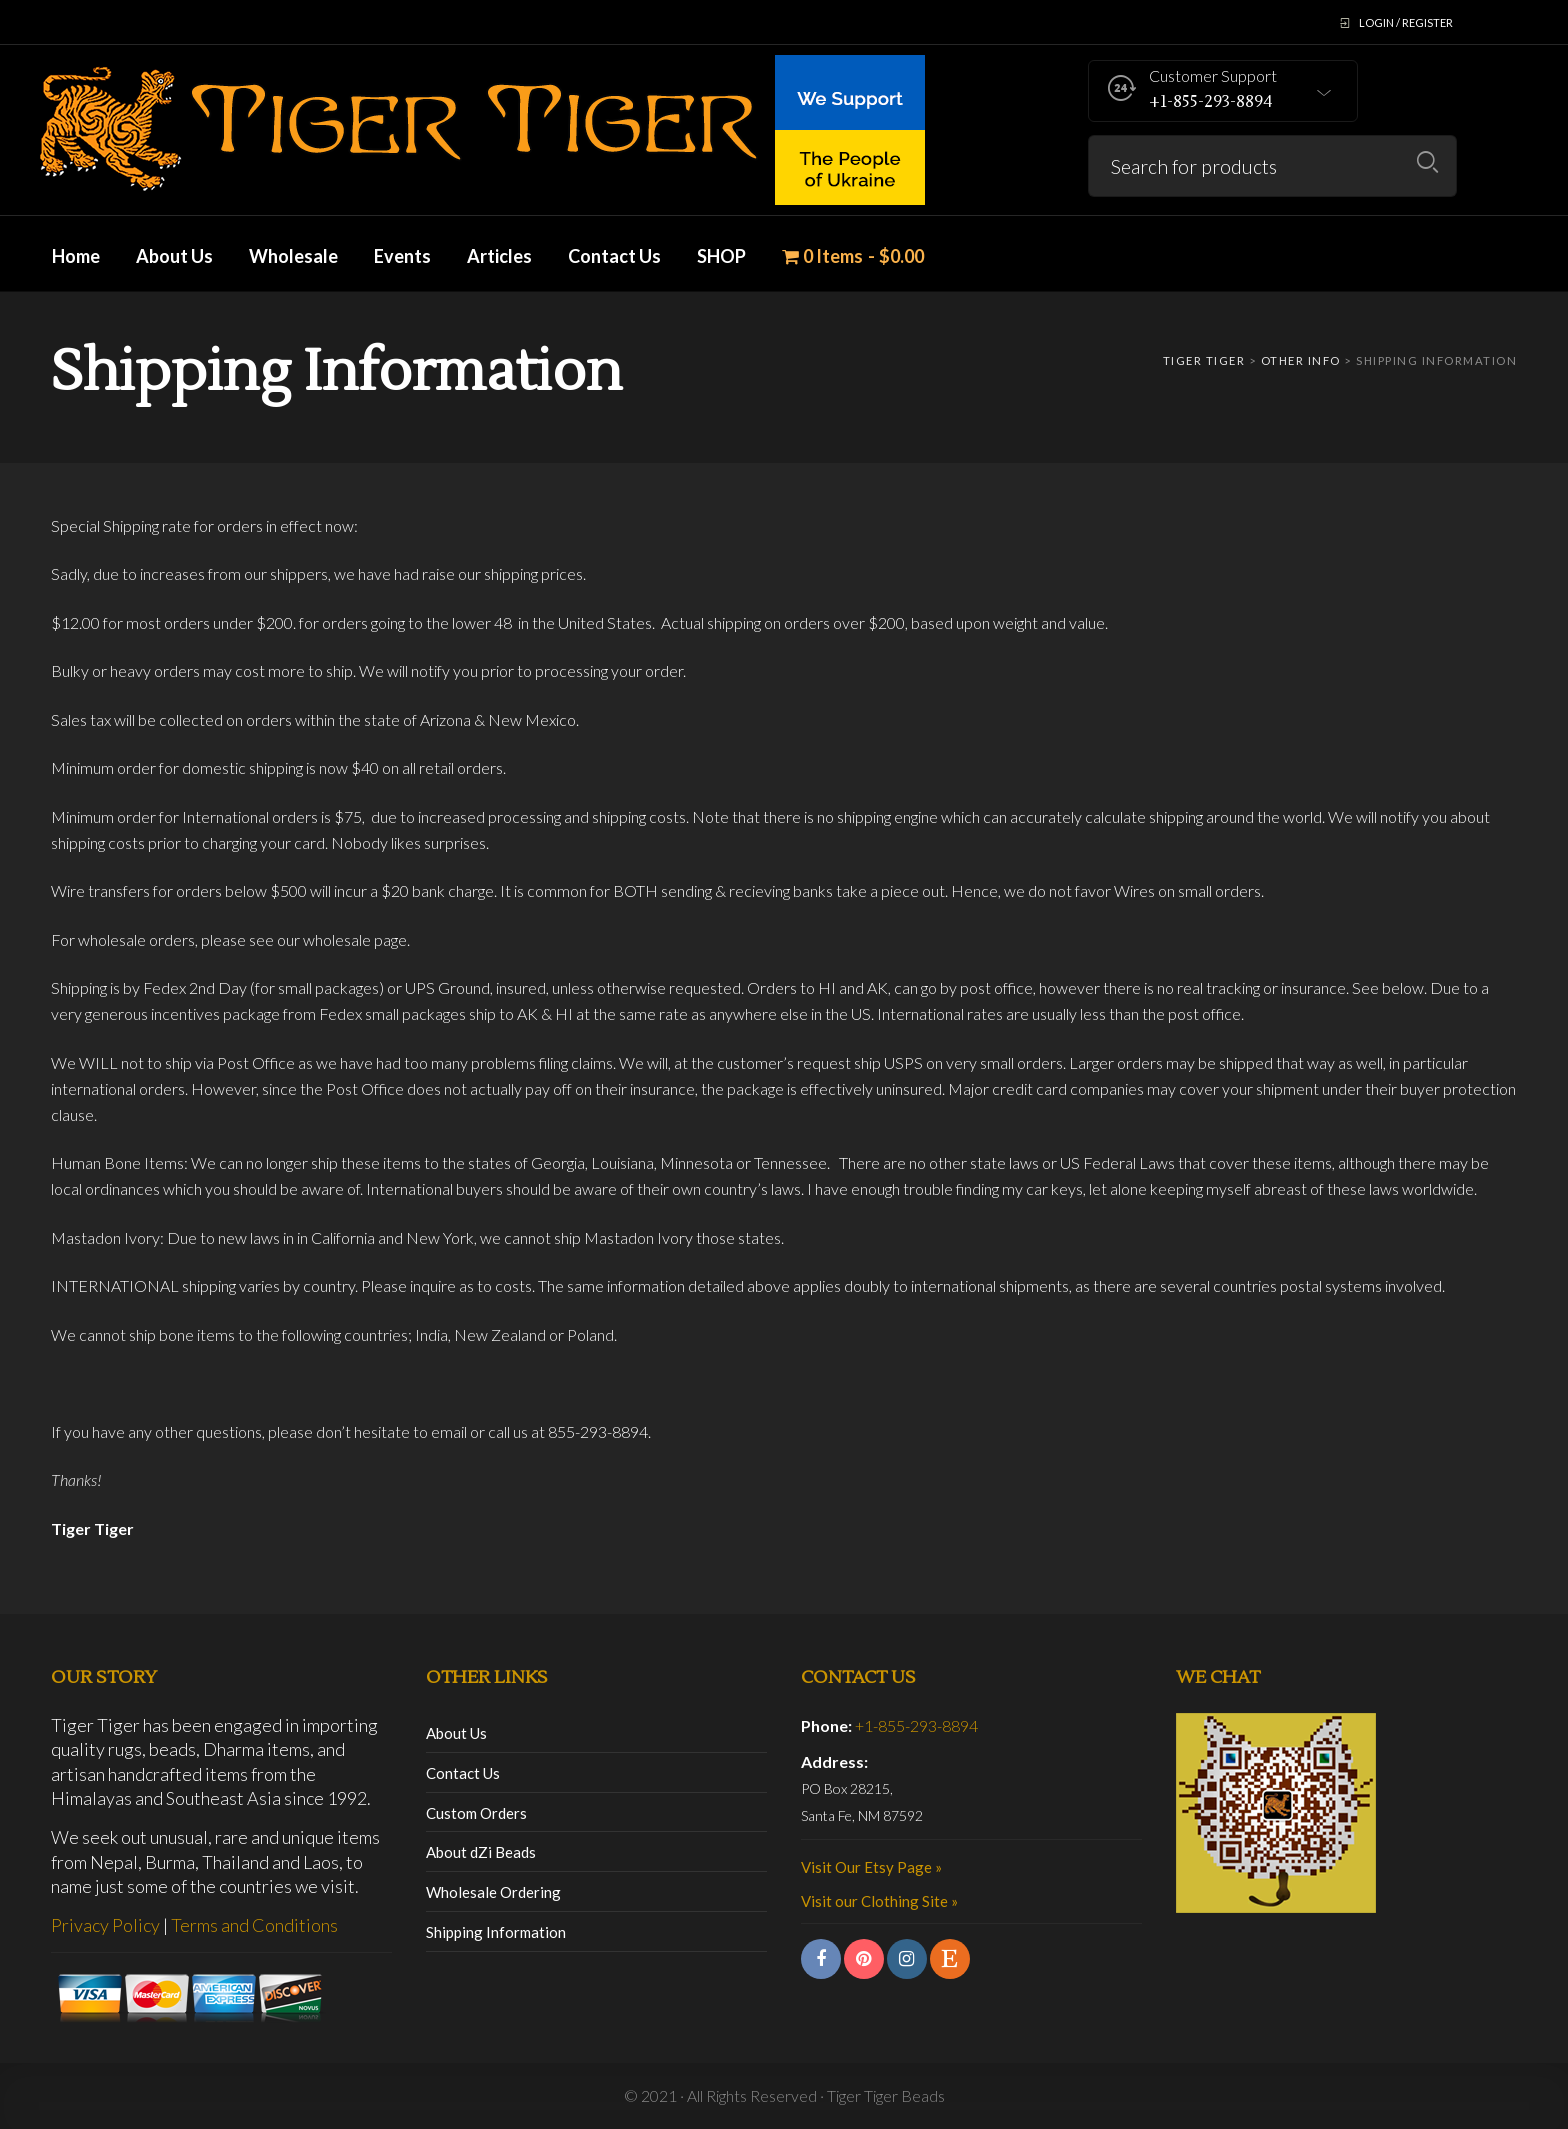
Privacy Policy (105, 1925)
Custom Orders (476, 1813)
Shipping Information (496, 1932)
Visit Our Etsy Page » (871, 1867)
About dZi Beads (481, 1852)
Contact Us (463, 1773)
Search (1427, 162)
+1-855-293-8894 (916, 1725)
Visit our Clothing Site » (879, 1901)
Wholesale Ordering (493, 1892)
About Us (456, 1733)
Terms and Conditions (254, 1925)
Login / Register (1406, 22)
